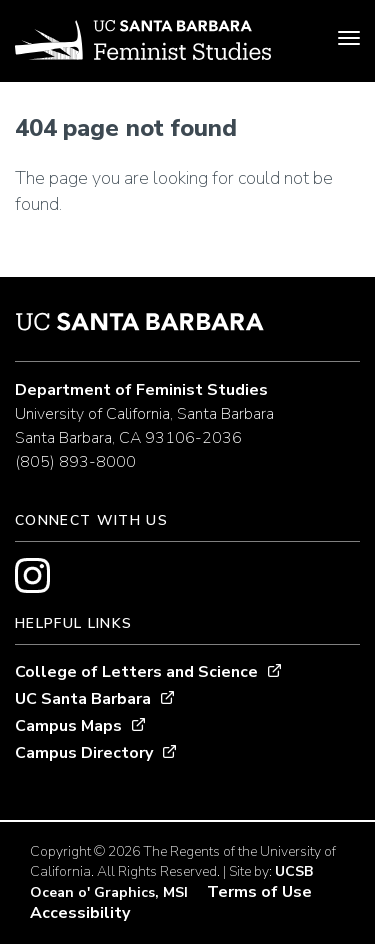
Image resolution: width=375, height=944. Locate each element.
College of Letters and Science (136, 672)
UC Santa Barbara (83, 699)
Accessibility (80, 913)
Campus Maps (68, 726)
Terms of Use (259, 892)
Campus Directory (84, 753)
